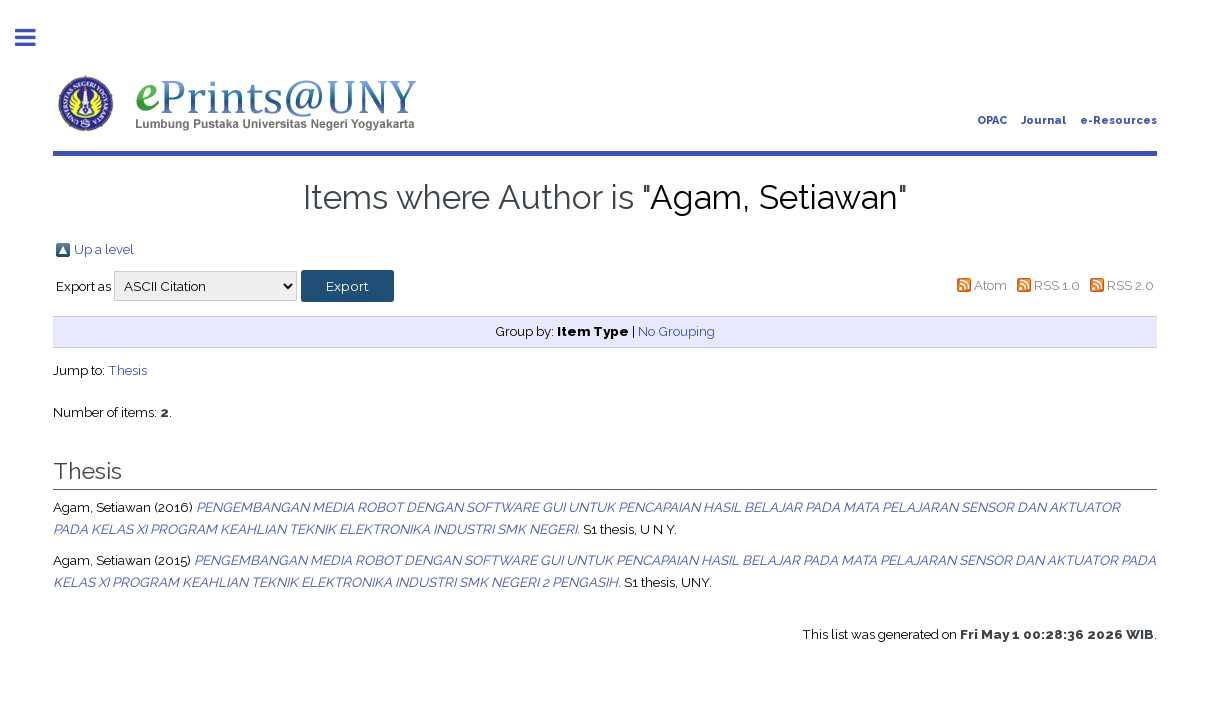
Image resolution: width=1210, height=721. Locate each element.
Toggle (36, 37)
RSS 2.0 (1130, 285)
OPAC (992, 120)
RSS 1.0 (1057, 285)
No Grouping (676, 331)
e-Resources (1118, 120)
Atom (990, 285)
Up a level (104, 249)
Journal (1043, 120)
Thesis (127, 370)
